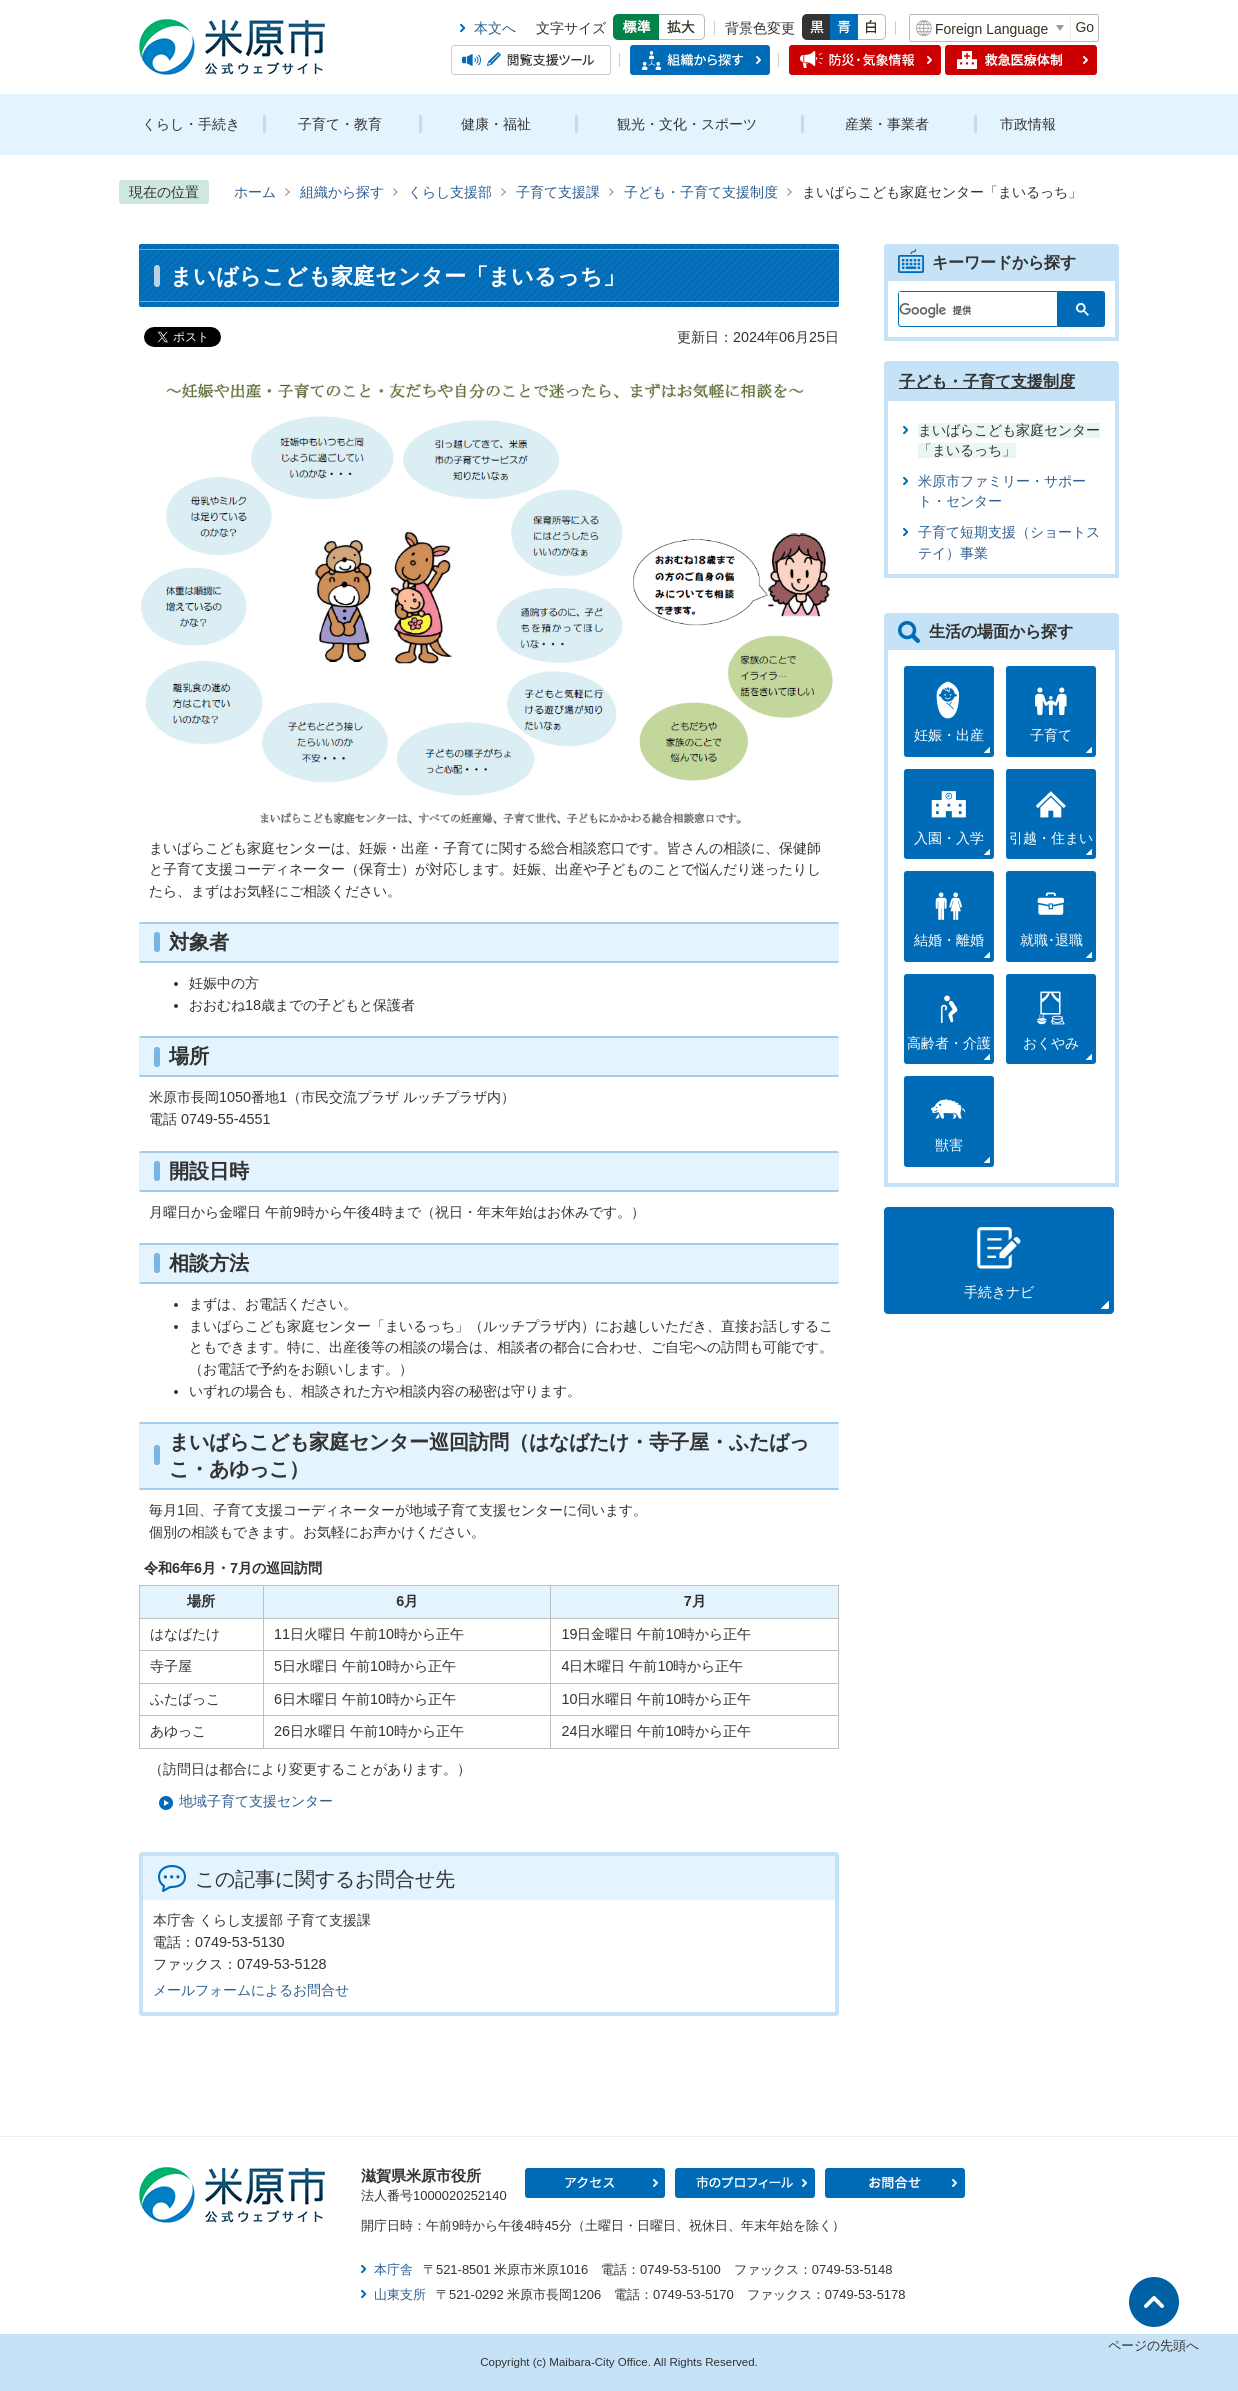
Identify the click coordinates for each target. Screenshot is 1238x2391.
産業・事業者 (887, 124)
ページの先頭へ (1153, 2345)
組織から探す (342, 192)
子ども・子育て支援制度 (701, 192)
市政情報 (1028, 124)
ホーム (255, 192)
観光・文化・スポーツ (687, 124)
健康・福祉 (496, 124)
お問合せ (895, 2183)
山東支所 (400, 2294)
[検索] (966, 305)
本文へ (495, 28)
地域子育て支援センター (256, 1801)
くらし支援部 (450, 192)
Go (1084, 27)
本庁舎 (393, 2269)
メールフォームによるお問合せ (251, 1990)
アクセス (595, 2183)
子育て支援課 (558, 192)
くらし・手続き (191, 124)
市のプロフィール (745, 2183)
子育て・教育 (340, 124)
